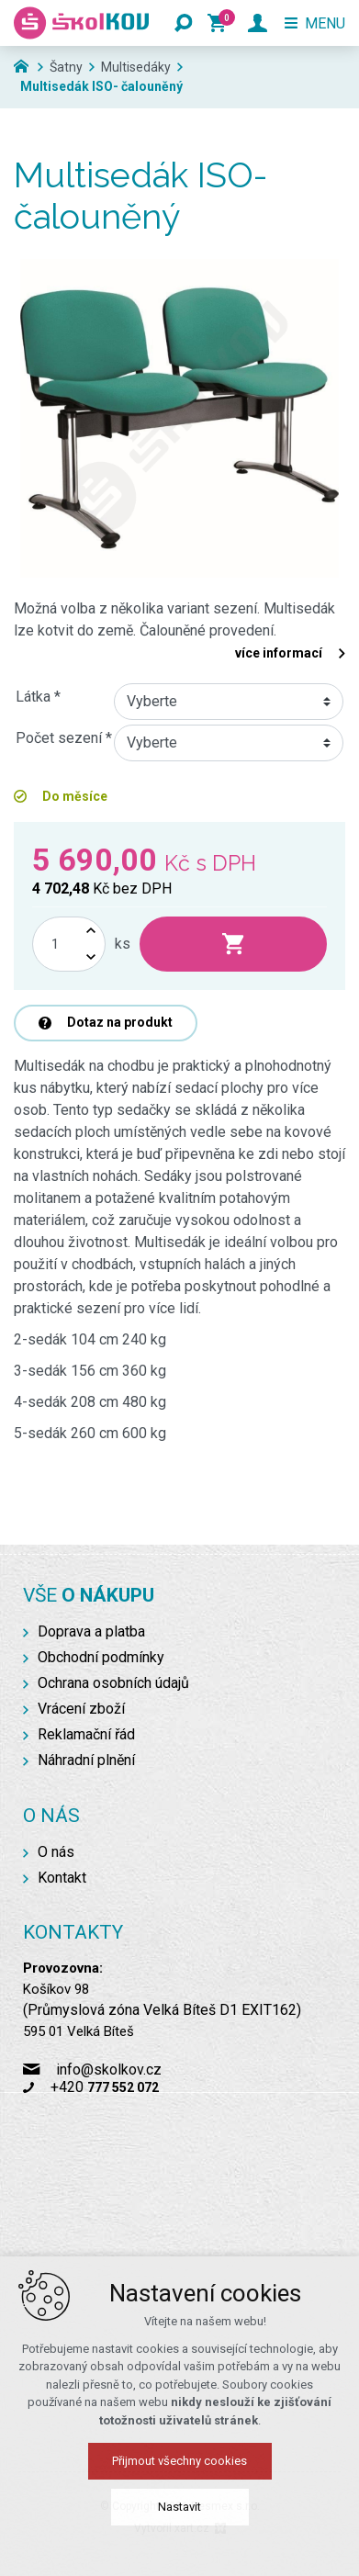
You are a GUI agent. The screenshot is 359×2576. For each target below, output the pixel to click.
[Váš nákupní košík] (220, 23)
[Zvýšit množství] (91, 930)
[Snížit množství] (91, 957)
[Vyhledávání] (183, 23)
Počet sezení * (64, 738)
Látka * (38, 696)
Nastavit (179, 2507)
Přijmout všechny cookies (179, 2461)
